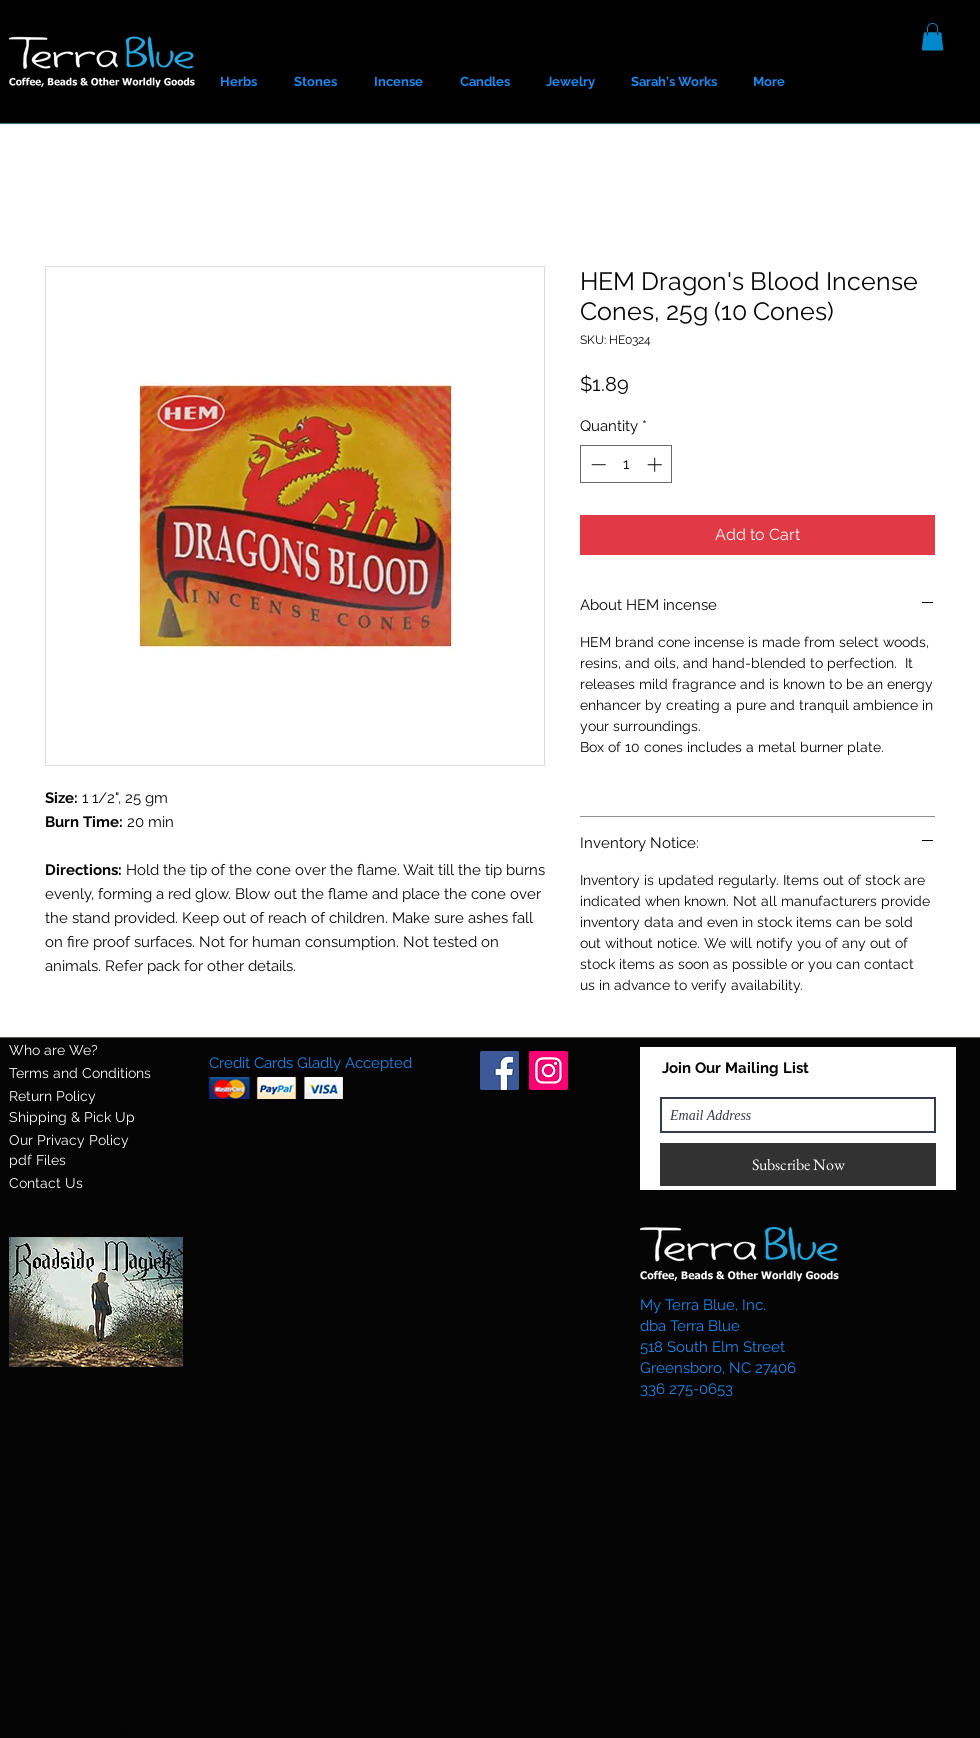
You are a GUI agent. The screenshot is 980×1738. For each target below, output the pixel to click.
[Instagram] (548, 1070)
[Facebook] (499, 1070)
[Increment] (656, 464)
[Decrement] (596, 464)
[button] (932, 36)
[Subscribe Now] (798, 1164)
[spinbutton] (626, 464)
